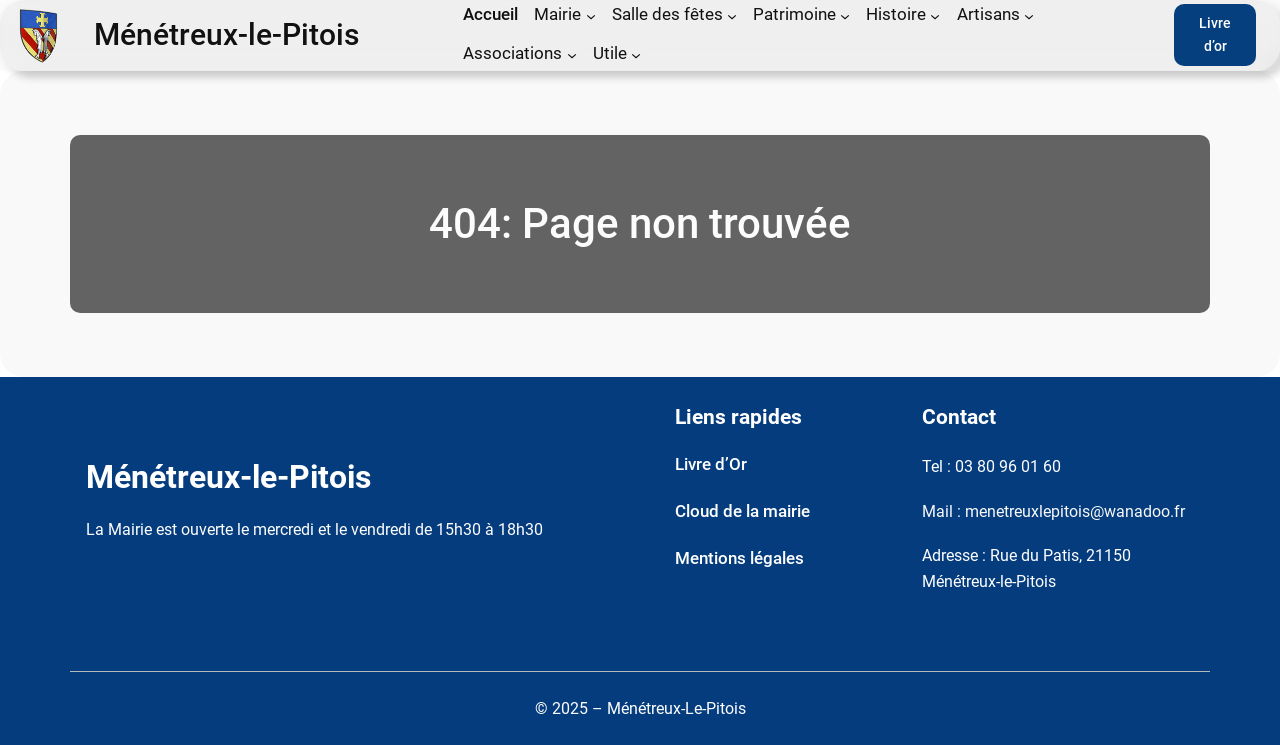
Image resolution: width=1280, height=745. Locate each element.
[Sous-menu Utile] (636, 55)
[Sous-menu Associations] (572, 55)
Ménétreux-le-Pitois (226, 35)
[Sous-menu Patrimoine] (845, 16)
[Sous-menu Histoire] (935, 16)
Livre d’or (1215, 35)
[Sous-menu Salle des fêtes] (732, 16)
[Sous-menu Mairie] (591, 16)
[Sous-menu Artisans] (1029, 16)
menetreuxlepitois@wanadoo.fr (1075, 511)
